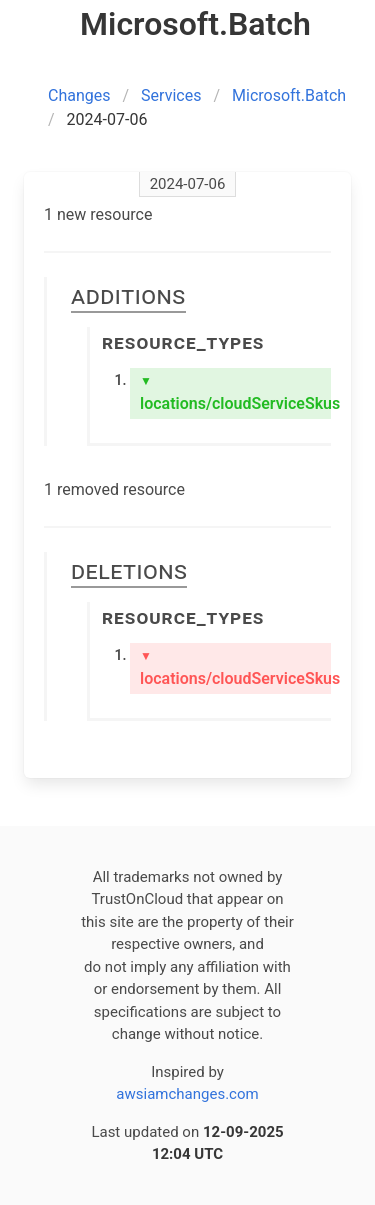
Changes (79, 95)
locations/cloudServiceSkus (235, 393)
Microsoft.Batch (289, 95)
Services (171, 95)
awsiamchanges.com (187, 1094)
